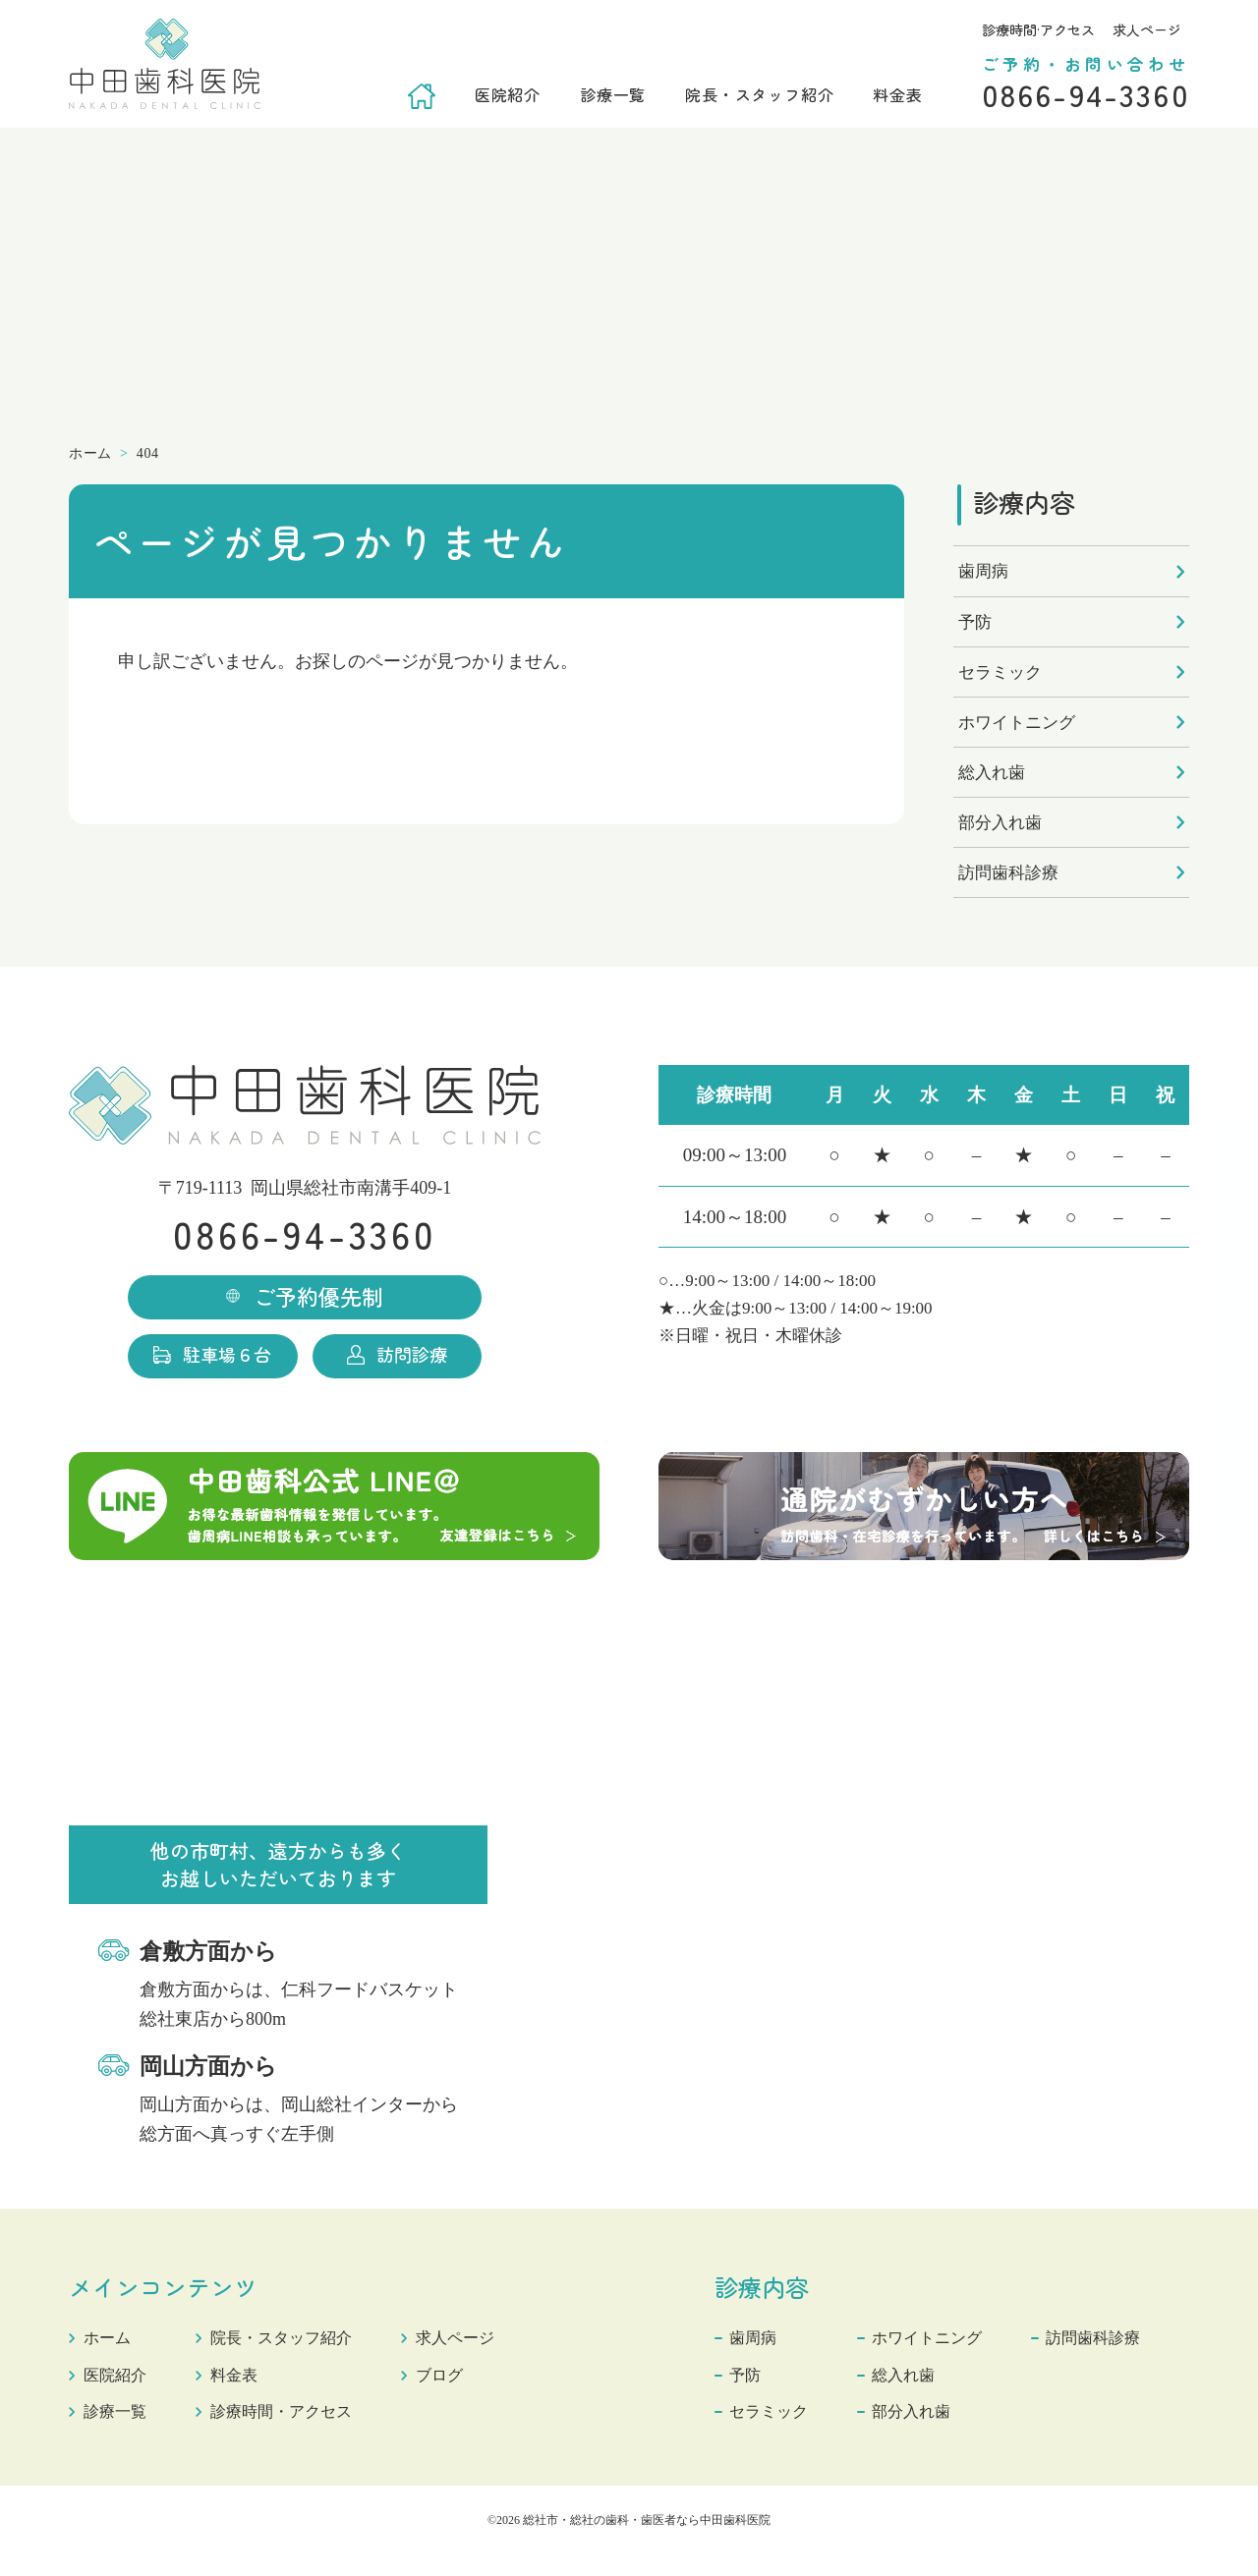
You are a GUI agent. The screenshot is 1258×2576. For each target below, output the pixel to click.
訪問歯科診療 (1008, 873)
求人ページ (1147, 29)
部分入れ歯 (1000, 822)
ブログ (467, 2394)
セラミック (1000, 672)
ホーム (110, 2357)
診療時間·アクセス (1038, 29)
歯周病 (983, 571)
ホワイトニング (1016, 722)
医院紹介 (508, 94)
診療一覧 (613, 94)
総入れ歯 (991, 772)
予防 (975, 622)
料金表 (897, 94)
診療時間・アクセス (297, 2430)
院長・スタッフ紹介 (759, 94)
